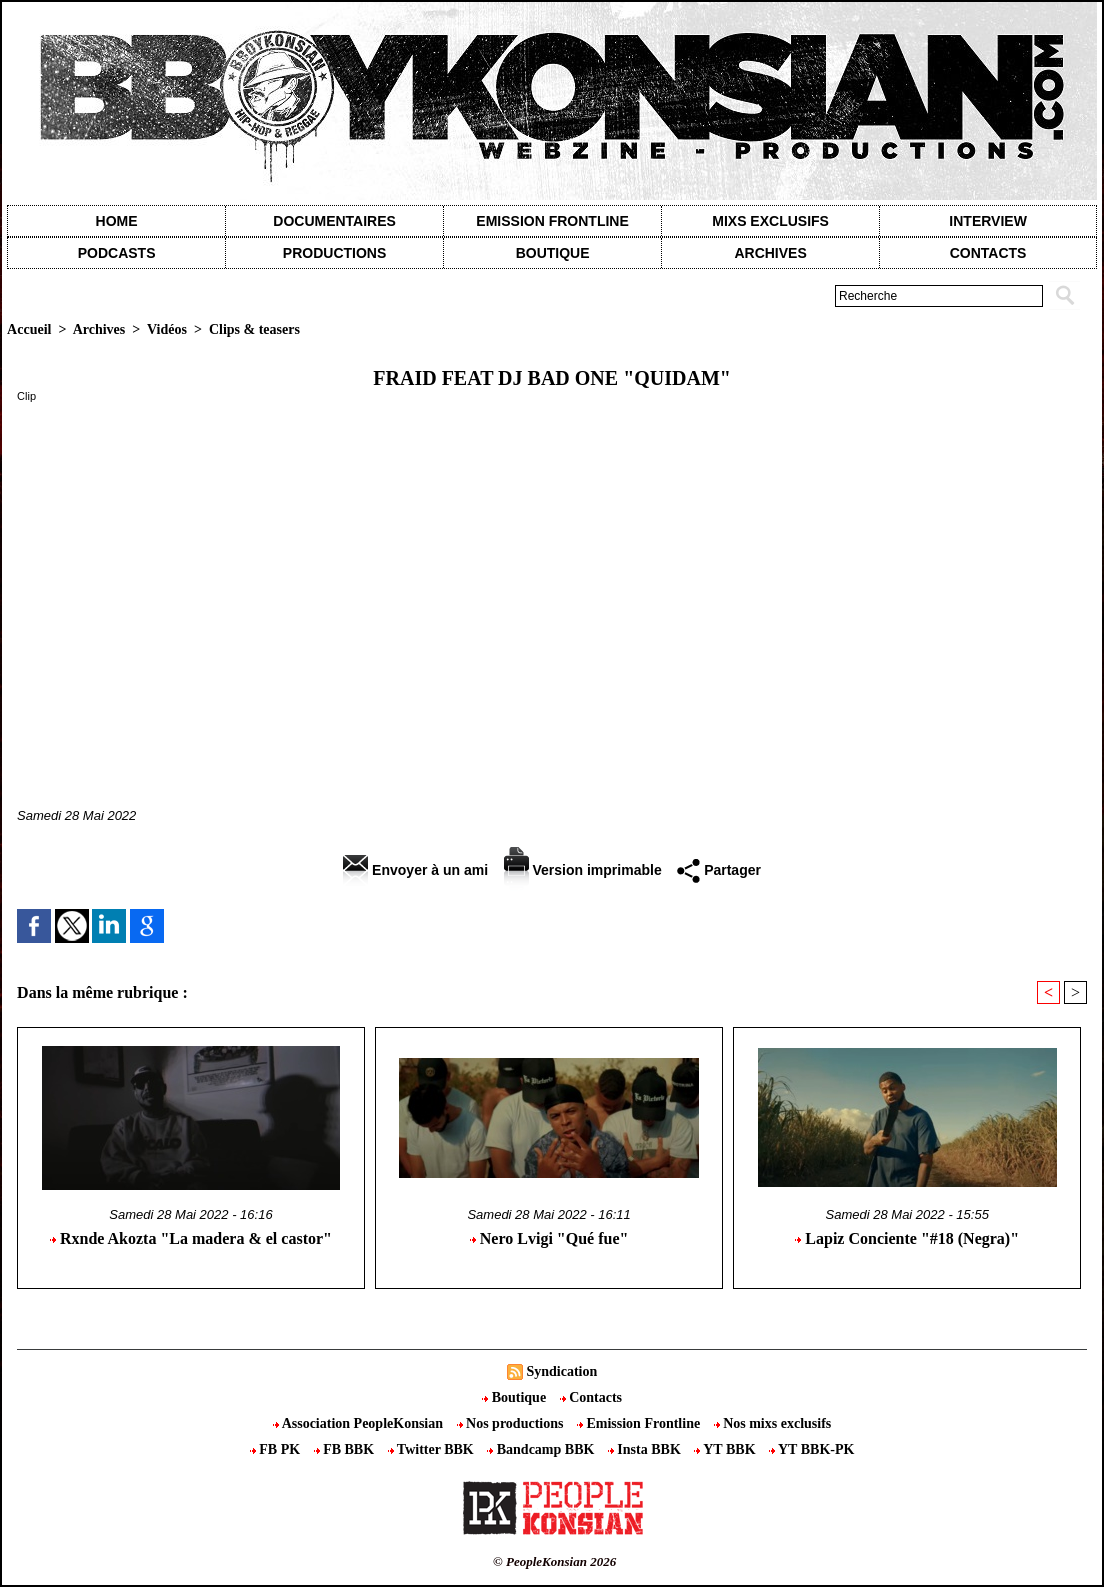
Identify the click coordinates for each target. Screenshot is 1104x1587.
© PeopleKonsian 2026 (554, 1561)
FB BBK (346, 1449)
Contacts (591, 1397)
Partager (719, 870)
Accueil (29, 329)
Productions (334, 253)
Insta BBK (646, 1449)
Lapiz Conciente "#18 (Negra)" (907, 1238)
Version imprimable (583, 870)
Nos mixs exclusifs (773, 1423)
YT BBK (726, 1449)
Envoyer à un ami (415, 870)
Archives (770, 253)
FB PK (277, 1449)
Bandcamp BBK (542, 1449)
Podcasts (117, 253)
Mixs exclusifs (770, 221)
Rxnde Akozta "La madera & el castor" (191, 1238)
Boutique (553, 253)
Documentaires (334, 221)
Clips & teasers (254, 329)
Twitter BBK (433, 1449)
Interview (988, 221)
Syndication (561, 1371)
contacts (988, 253)
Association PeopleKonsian (360, 1423)
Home (117, 221)
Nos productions (512, 1423)
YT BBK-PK (811, 1449)
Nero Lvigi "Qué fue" (549, 1238)
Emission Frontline (552, 221)
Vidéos (167, 329)
